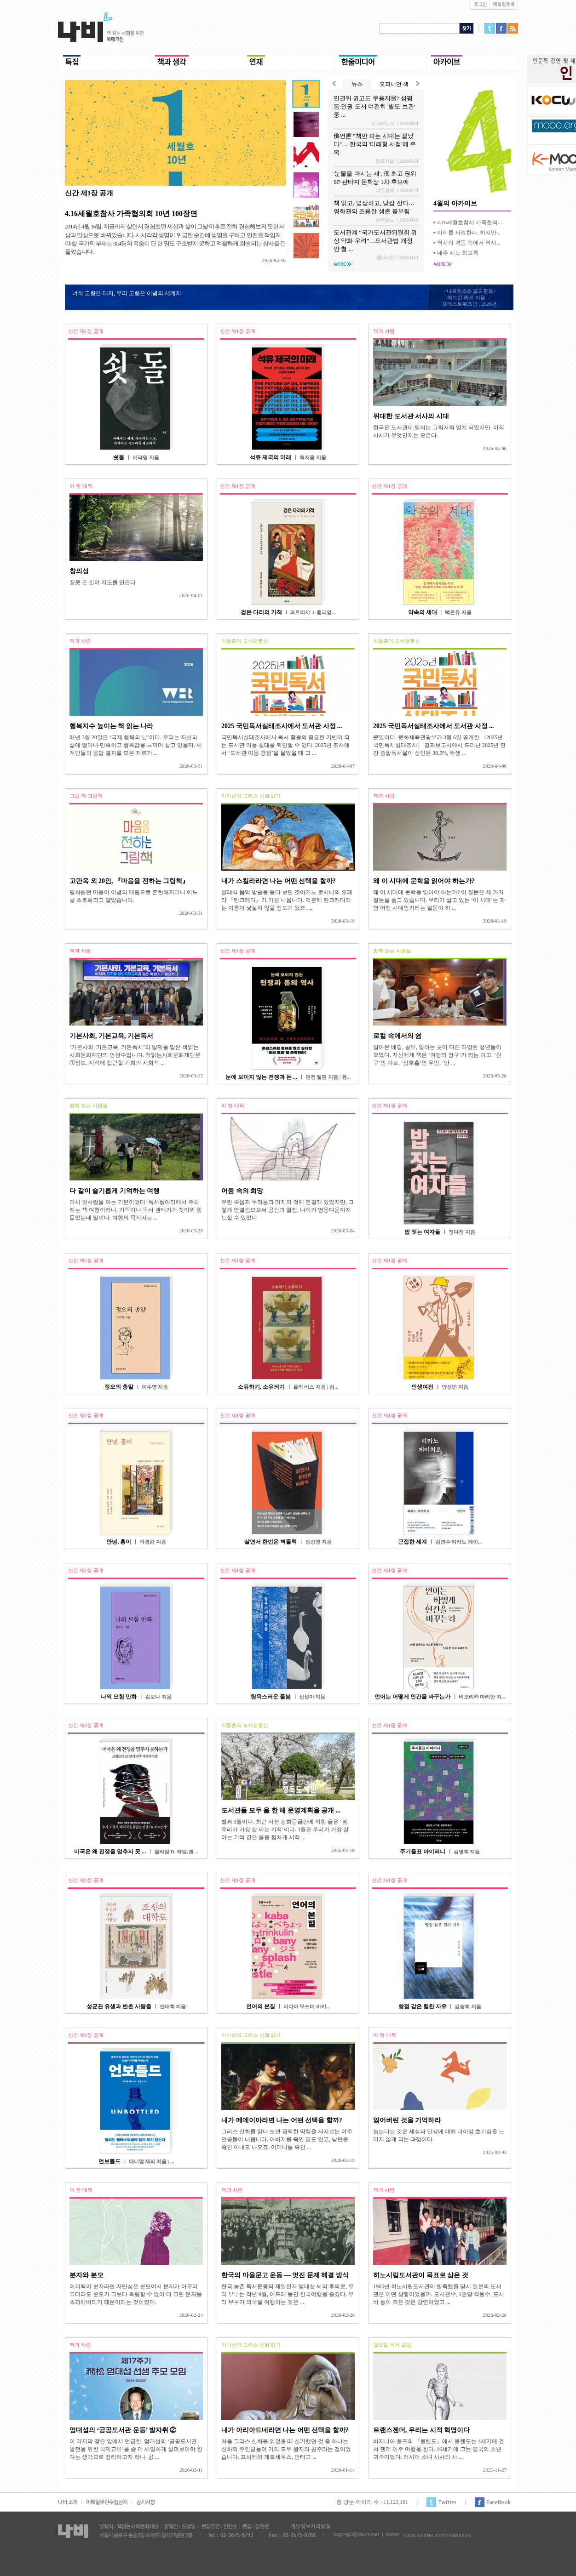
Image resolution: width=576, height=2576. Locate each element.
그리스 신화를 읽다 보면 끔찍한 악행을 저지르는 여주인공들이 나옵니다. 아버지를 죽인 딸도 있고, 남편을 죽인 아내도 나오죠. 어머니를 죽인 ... (286, 2139)
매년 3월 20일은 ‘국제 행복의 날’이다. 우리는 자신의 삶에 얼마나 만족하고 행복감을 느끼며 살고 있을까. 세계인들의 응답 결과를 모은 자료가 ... (135, 745)
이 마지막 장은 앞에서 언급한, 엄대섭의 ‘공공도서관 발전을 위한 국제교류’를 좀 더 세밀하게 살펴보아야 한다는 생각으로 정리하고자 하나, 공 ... (135, 2449)
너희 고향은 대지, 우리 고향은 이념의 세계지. (127, 293)
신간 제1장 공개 (89, 193)
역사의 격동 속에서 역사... (469, 242)
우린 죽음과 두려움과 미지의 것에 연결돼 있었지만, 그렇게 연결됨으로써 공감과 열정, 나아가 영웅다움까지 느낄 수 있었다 (287, 1210)
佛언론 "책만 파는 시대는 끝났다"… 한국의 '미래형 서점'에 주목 (375, 144)
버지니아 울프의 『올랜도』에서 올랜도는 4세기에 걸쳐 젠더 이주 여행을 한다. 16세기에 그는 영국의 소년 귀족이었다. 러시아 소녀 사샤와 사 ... (438, 2449)
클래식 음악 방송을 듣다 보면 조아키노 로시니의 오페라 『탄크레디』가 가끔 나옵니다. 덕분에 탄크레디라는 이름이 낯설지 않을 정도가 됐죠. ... (286, 900)
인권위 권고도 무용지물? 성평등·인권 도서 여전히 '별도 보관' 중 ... (374, 106)
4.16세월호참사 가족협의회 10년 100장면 (131, 213)
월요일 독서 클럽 (392, 2345)
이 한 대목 (80, 486)
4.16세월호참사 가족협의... (469, 222)
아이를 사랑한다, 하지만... (469, 232)
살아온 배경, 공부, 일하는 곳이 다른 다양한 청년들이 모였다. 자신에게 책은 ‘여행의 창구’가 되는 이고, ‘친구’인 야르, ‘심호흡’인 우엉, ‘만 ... (437, 1055)
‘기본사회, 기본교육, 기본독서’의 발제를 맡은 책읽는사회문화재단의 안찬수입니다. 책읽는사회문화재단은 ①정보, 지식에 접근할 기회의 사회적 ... (135, 1055)
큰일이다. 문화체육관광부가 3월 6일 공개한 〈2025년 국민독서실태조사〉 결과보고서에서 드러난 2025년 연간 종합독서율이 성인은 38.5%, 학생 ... (439, 745)
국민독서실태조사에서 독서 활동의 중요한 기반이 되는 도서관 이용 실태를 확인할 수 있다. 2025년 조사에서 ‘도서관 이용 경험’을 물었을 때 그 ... (285, 745)
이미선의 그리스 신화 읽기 (251, 795)
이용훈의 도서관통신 (244, 641)
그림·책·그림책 (86, 795)
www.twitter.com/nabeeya (437, 2535)
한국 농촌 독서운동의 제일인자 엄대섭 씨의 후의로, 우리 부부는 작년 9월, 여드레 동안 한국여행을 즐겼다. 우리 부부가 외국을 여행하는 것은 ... (287, 2294)
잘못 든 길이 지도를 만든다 (102, 582)
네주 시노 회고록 (457, 253)
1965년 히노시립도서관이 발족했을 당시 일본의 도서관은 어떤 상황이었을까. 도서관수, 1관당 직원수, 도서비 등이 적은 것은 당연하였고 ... (438, 2294)
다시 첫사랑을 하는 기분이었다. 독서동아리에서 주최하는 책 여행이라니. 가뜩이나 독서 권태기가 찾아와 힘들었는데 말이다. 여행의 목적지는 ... (135, 1210)
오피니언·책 (394, 84)
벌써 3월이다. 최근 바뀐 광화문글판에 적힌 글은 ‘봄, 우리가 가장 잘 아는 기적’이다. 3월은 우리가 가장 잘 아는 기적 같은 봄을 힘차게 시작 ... (285, 1829)
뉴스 (357, 84)
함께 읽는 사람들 (392, 950)
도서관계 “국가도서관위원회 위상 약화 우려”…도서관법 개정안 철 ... (375, 240)
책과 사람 (384, 331)
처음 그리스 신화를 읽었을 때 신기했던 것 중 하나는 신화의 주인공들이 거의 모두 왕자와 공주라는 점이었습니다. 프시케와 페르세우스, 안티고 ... (286, 2449)
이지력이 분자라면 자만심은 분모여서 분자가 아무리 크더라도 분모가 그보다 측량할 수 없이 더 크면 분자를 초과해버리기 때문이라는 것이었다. (135, 2294)
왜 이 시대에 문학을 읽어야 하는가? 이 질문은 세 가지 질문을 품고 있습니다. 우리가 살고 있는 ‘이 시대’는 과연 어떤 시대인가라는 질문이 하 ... (439, 900)
